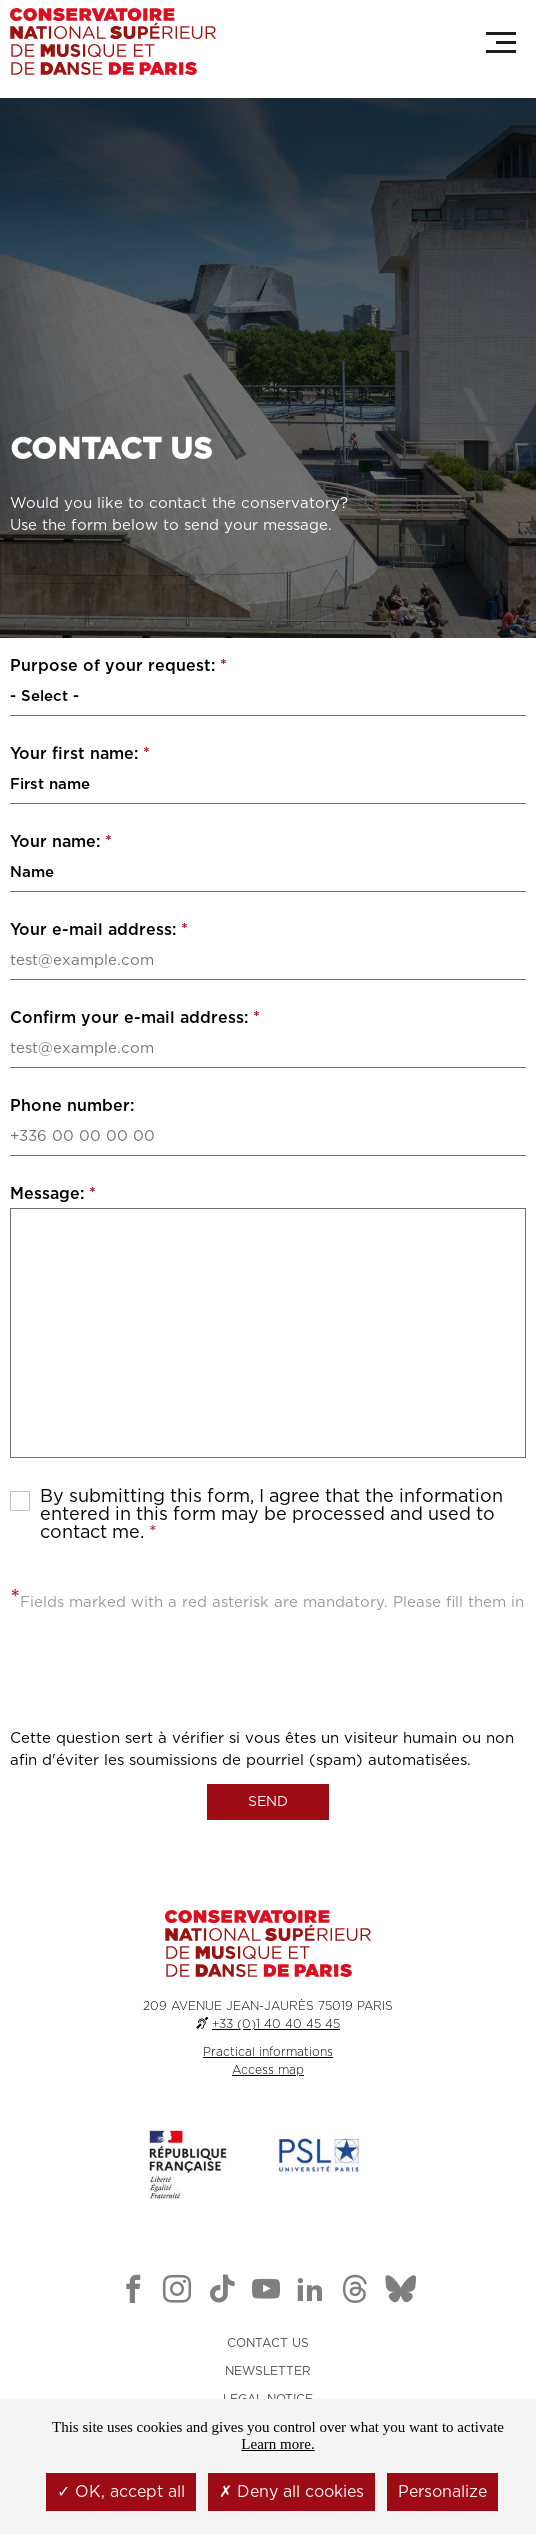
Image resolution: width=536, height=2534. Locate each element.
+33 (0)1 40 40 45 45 (276, 2024)
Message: (53, 1194)
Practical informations (268, 2052)
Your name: (61, 842)
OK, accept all (121, 2492)
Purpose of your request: (118, 666)
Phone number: (72, 1106)
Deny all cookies (291, 2492)
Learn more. (277, 2444)
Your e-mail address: (99, 930)
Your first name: (80, 754)
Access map (268, 2070)
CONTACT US (268, 2343)
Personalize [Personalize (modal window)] (442, 2492)
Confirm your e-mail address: (135, 1018)
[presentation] (162, 1689)
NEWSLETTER (268, 2371)
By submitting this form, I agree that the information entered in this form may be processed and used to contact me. (271, 1515)
